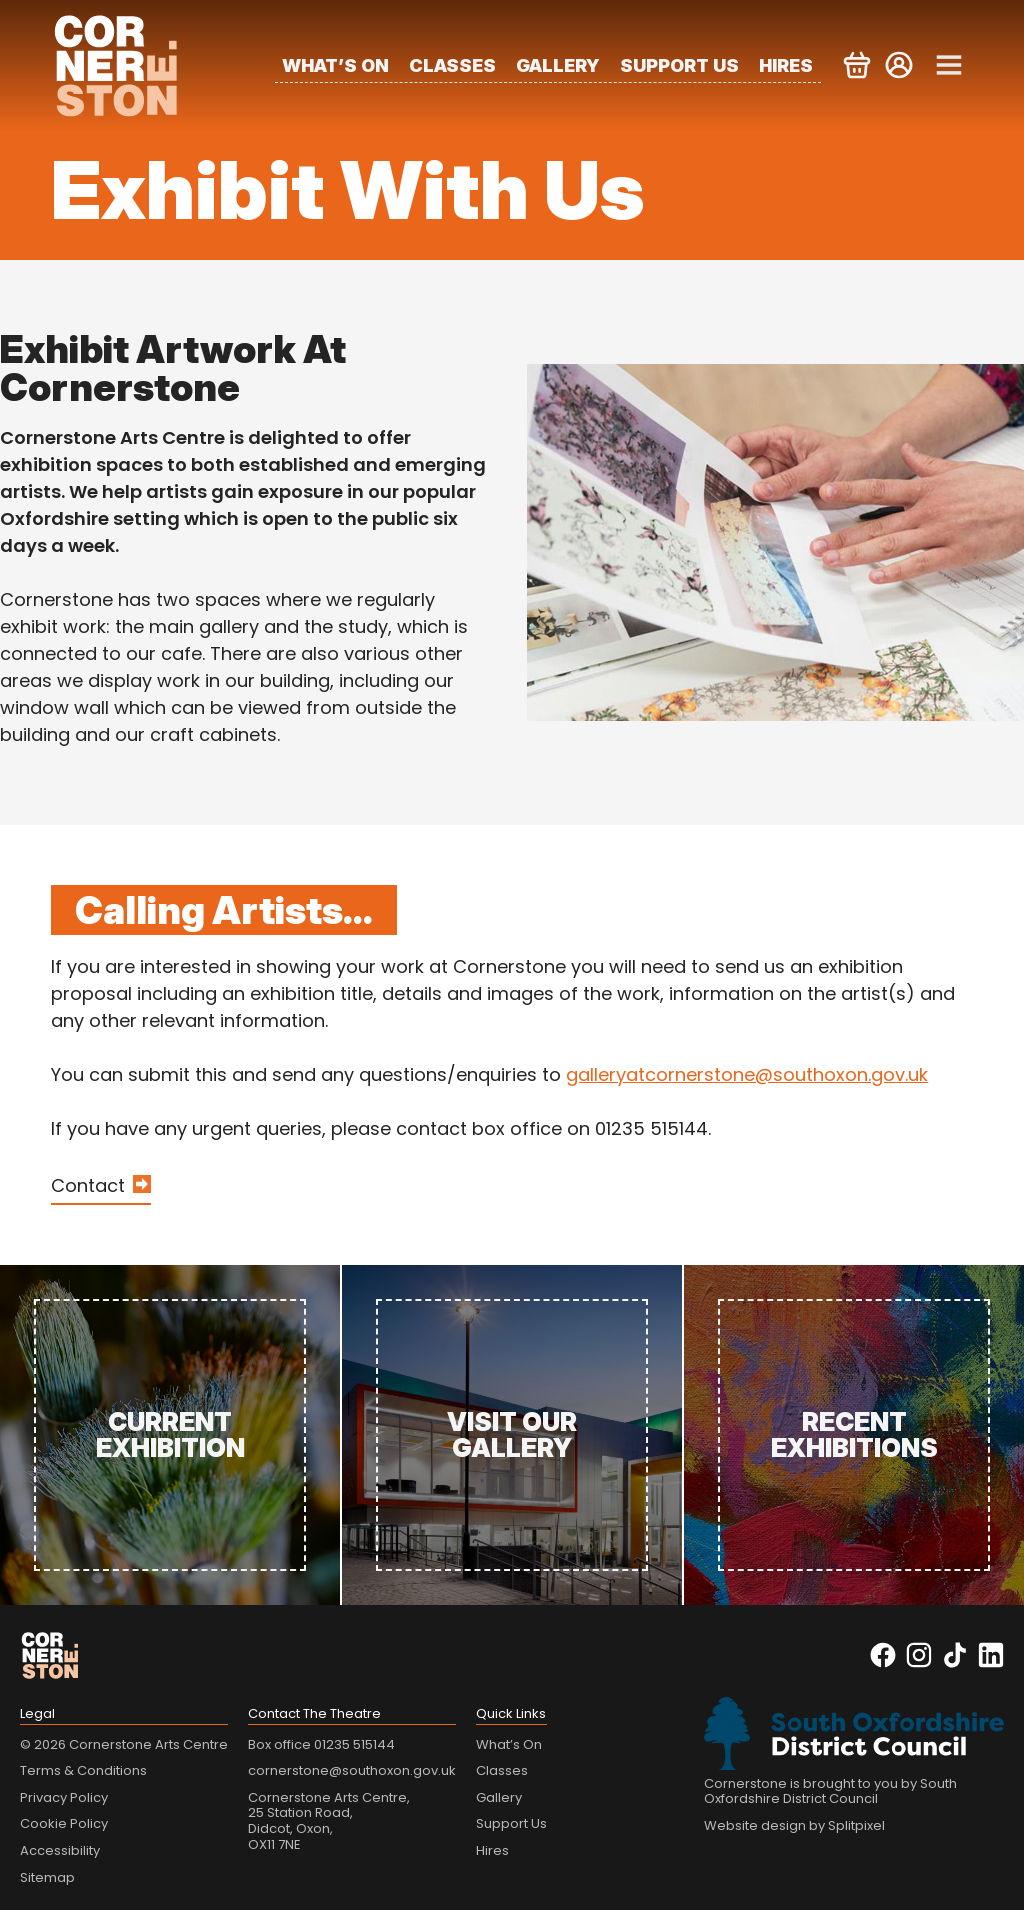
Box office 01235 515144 (321, 1744)
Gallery (558, 65)
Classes (452, 65)
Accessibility (60, 1850)
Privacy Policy (64, 1797)
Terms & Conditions (83, 1770)
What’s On (335, 65)
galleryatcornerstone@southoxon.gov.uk (747, 1074)
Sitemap (47, 1877)
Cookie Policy (64, 1823)
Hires (786, 65)
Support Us (679, 65)
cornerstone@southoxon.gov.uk (352, 1770)
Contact (88, 1185)
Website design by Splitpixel (794, 1825)
